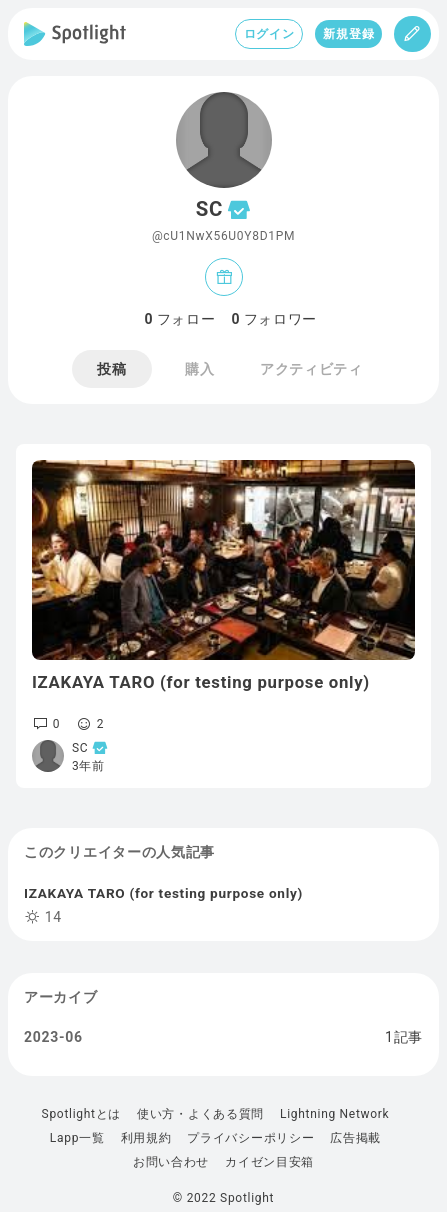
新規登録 (348, 34)
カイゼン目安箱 (269, 1162)
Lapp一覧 (77, 1138)
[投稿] (412, 34)
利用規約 (146, 1138)
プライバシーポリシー (250, 1138)
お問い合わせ (171, 1162)
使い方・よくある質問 (200, 1114)
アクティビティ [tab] (311, 369)
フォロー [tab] (180, 319)
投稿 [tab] (111, 369)
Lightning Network (334, 1114)
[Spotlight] (75, 34)
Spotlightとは (81, 1114)
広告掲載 (355, 1138)
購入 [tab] (199, 369)
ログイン (269, 34)
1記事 (404, 1037)
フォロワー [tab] (275, 319)
